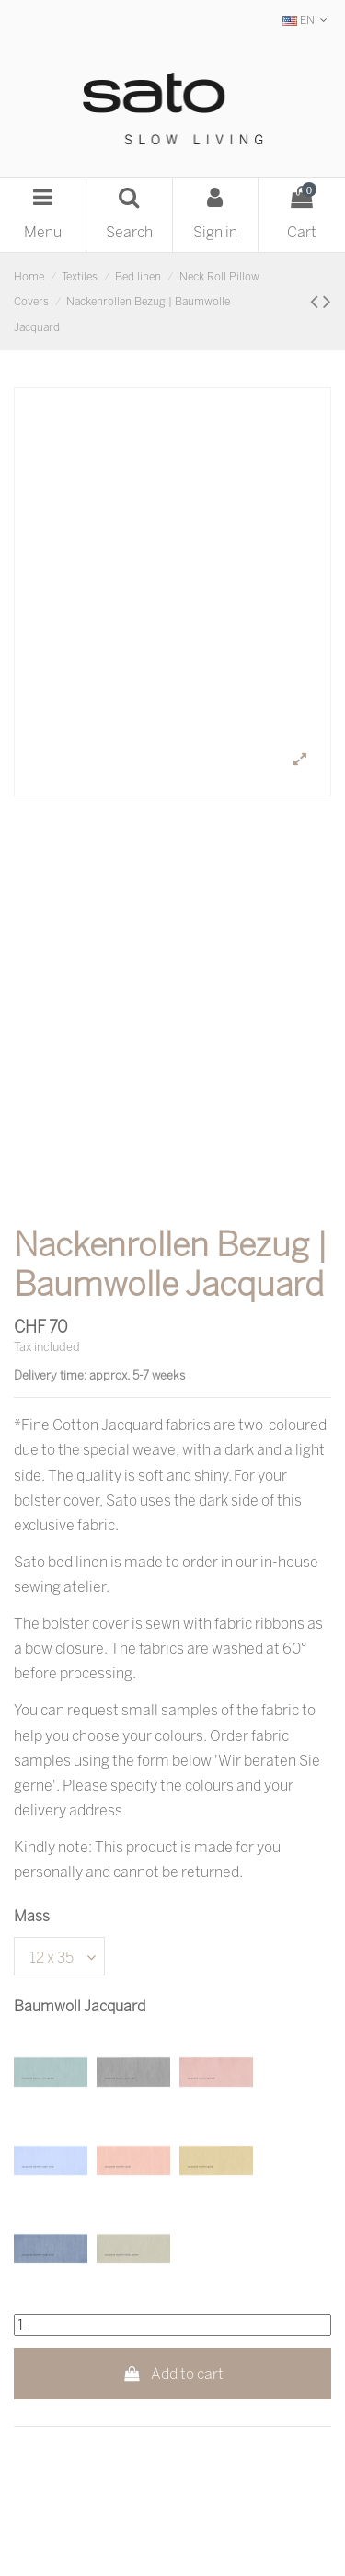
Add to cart (172, 2373)
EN (306, 20)
